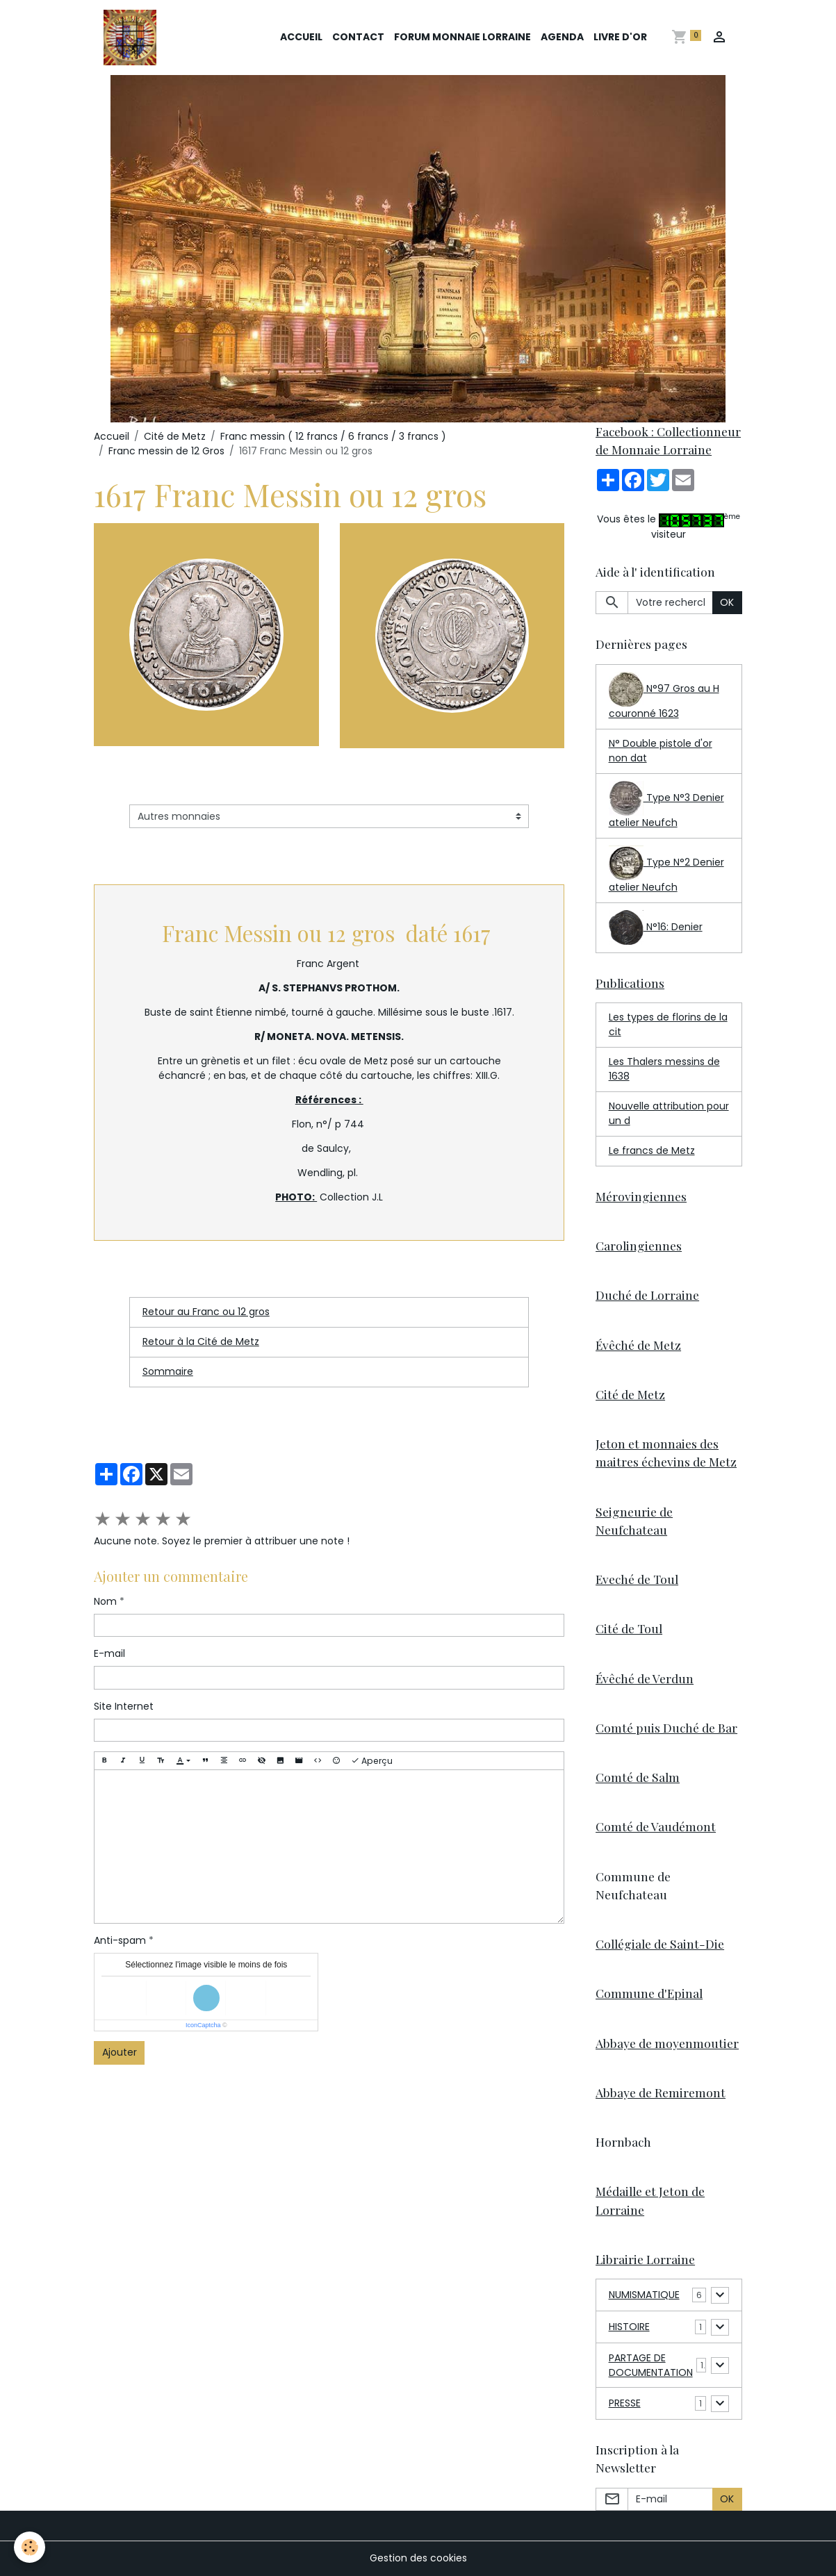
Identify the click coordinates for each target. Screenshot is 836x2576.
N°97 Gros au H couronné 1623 (664, 696)
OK (727, 602)
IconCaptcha (203, 2025)
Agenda (562, 37)
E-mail (109, 1653)
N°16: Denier (656, 927)
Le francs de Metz (652, 1150)
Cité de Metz (175, 436)
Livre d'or (620, 37)
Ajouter (119, 2052)
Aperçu (372, 1761)
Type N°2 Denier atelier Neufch (666, 869)
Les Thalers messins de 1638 (664, 1069)
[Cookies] (29, 2547)
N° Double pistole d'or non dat (660, 750)
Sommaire (167, 1371)
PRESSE (625, 2403)
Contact (358, 37)
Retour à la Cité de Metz (200, 1341)
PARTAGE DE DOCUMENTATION (651, 2365)
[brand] (132, 37)
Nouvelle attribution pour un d (669, 1113)
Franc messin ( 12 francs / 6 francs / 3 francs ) (333, 436)
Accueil (301, 37)
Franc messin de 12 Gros (166, 451)
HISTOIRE (629, 2327)
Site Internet (124, 1706)
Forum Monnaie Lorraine (462, 37)
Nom (105, 1601)
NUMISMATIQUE (644, 2295)
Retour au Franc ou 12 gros (206, 1312)
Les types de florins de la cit (668, 1024)
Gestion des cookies (418, 2558)
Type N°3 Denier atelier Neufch (666, 805)
